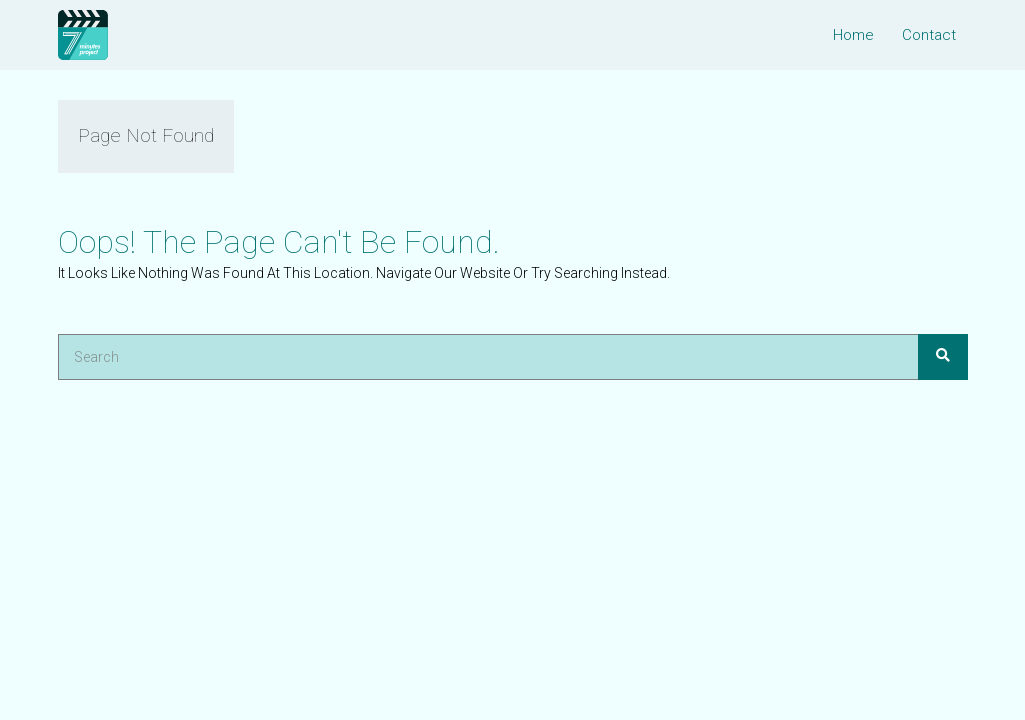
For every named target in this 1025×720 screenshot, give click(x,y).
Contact (929, 35)
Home (853, 35)
